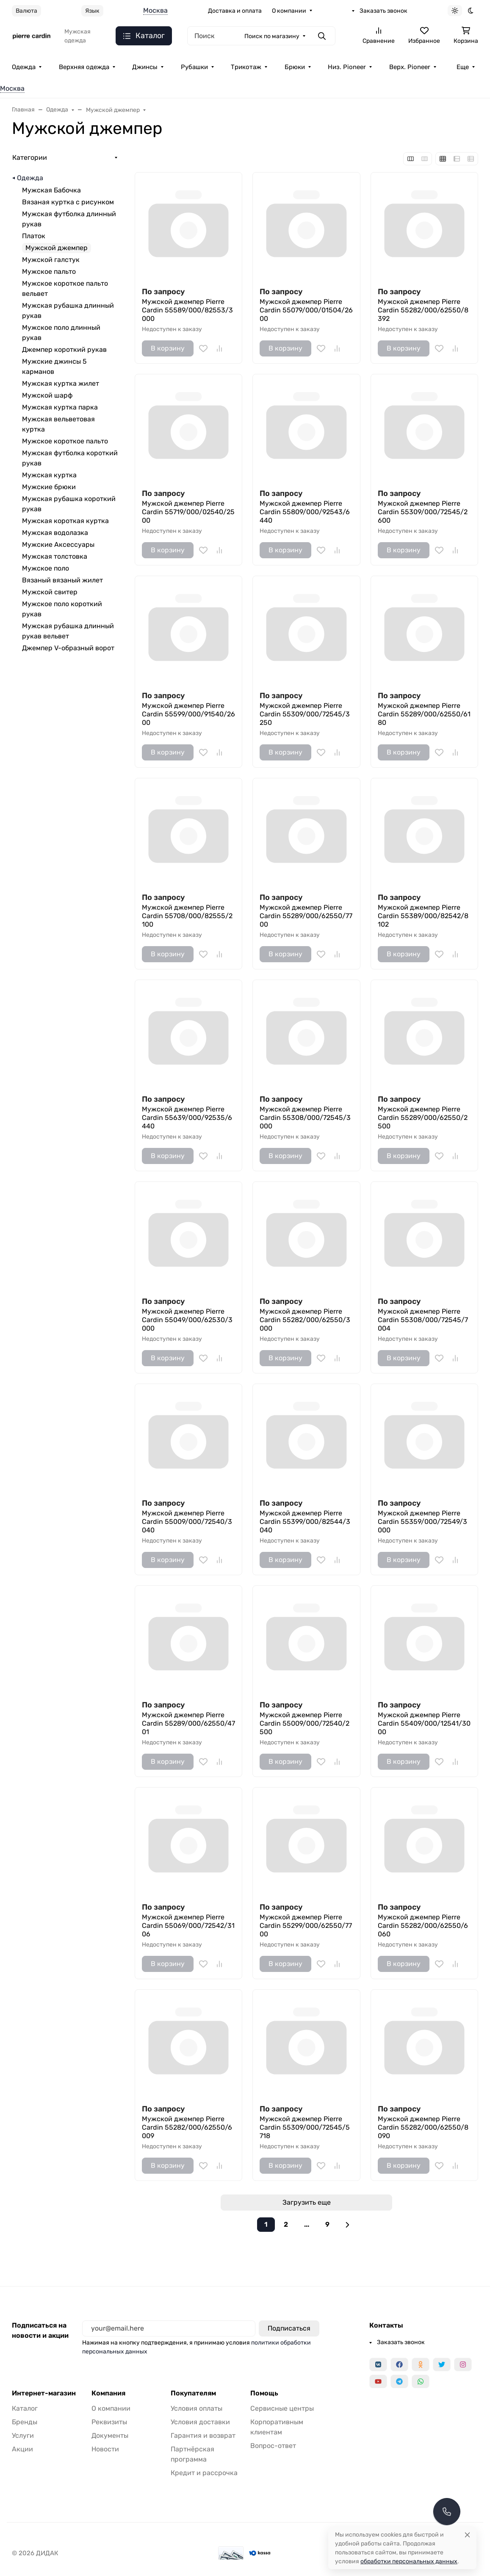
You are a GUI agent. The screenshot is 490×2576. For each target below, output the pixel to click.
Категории (29, 157)
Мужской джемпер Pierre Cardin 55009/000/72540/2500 (304, 1723)
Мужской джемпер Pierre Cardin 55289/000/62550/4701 (188, 1723)
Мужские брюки (49, 487)
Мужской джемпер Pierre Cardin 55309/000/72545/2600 (423, 511)
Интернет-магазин (44, 2393)
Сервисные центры (282, 2408)
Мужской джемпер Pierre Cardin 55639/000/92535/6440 (187, 1117)
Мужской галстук (51, 260)
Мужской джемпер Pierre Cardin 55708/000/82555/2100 (187, 915)
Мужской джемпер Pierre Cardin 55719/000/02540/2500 (188, 511)
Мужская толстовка (54, 556)
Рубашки (194, 67)
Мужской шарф (47, 395)
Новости (105, 2449)
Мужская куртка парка (60, 407)
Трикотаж (246, 67)
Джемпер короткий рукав (64, 349)
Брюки (295, 67)
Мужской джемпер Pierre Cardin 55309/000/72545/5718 (305, 2127)
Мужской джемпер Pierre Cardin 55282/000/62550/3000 (305, 1319)
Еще (463, 67)
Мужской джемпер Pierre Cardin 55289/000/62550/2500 (423, 1117)
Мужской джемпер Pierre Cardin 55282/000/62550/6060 (423, 1925)
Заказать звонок (383, 10)
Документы (109, 2435)
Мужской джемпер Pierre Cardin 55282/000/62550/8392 (423, 310)
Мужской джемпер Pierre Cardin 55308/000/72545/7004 (423, 1319)
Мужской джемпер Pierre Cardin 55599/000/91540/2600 (188, 714)
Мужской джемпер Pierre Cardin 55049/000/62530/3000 (187, 1319)
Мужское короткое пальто (65, 441)
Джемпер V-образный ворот (68, 648)
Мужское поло (45, 568)
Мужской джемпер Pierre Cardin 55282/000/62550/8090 (423, 2127)
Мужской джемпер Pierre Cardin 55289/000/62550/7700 (306, 915)
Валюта (26, 10)
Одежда (24, 67)
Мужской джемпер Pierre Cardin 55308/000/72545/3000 (305, 1117)
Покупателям (193, 2393)
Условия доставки (200, 2422)
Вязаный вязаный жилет (62, 580)
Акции (22, 2449)
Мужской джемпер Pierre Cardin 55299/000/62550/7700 (306, 1925)
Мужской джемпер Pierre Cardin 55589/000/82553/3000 (187, 310)
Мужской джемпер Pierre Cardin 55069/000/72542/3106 (188, 1925)
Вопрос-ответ (273, 2446)
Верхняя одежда (84, 67)
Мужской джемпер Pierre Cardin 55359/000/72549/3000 (422, 1521)
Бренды (24, 2422)
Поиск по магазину (271, 36)
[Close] (467, 2534)
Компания (108, 2393)
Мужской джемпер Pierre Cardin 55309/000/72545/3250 (305, 714)
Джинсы (145, 67)
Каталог (25, 2408)
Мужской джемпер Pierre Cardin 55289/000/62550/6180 (424, 714)
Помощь (264, 2393)
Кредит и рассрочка (204, 2473)
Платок (33, 236)
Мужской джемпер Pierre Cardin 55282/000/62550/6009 (187, 2127)
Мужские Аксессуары (58, 544)
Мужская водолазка (55, 533)
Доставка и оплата (235, 10)
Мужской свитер (50, 592)
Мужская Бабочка (51, 190)
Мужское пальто (49, 271)
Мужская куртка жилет (60, 383)
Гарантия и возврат (203, 2435)
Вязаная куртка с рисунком (68, 202)
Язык (92, 10)
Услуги (23, 2435)
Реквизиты (109, 2422)
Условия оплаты (196, 2408)
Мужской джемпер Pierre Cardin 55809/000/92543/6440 (305, 511)
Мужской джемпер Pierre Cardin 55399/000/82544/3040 (305, 1521)
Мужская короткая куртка (65, 521)
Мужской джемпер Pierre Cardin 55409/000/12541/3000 (424, 1723)
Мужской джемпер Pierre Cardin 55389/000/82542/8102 (423, 915)
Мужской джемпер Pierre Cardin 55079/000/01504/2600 (306, 310)
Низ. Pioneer (347, 67)
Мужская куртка (49, 475)
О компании (289, 10)
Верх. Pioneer (409, 67)
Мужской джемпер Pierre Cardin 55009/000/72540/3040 (187, 1521)
